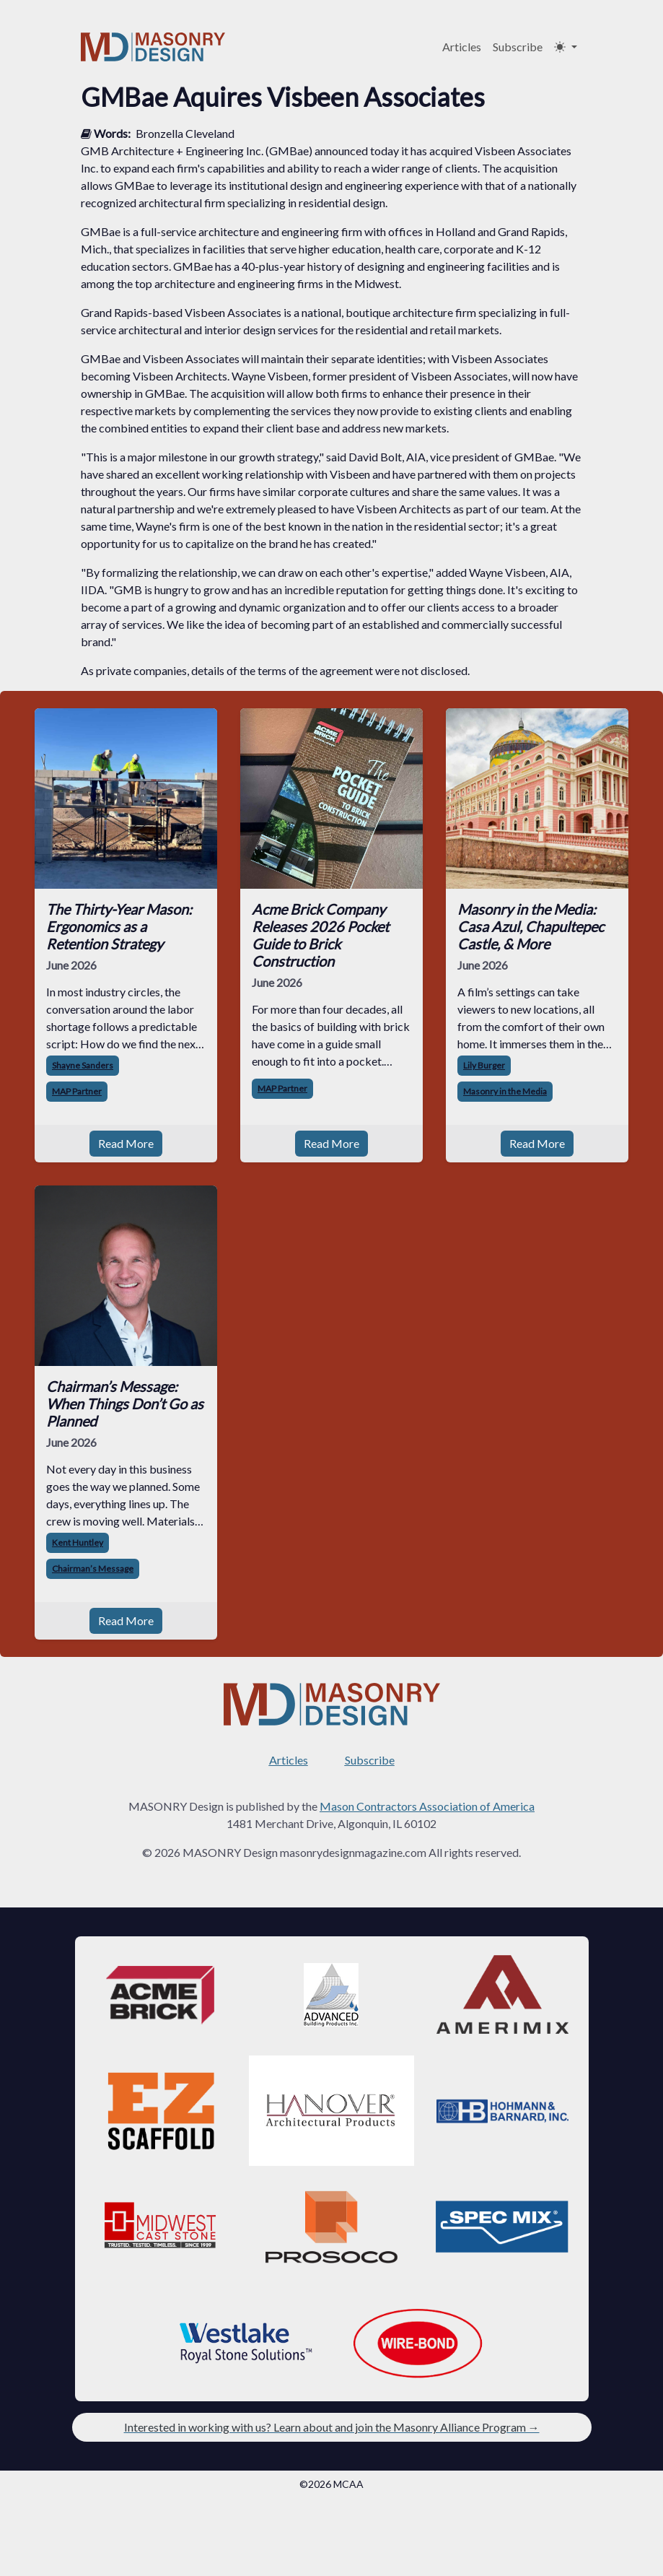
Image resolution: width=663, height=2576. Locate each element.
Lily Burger (484, 1065)
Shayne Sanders (82, 1065)
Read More (126, 1143)
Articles (461, 46)
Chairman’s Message (92, 1568)
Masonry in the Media (505, 1091)
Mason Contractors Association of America (427, 1806)
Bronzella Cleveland (185, 133)
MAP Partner (77, 1091)
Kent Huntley (77, 1542)
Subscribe (518, 46)
